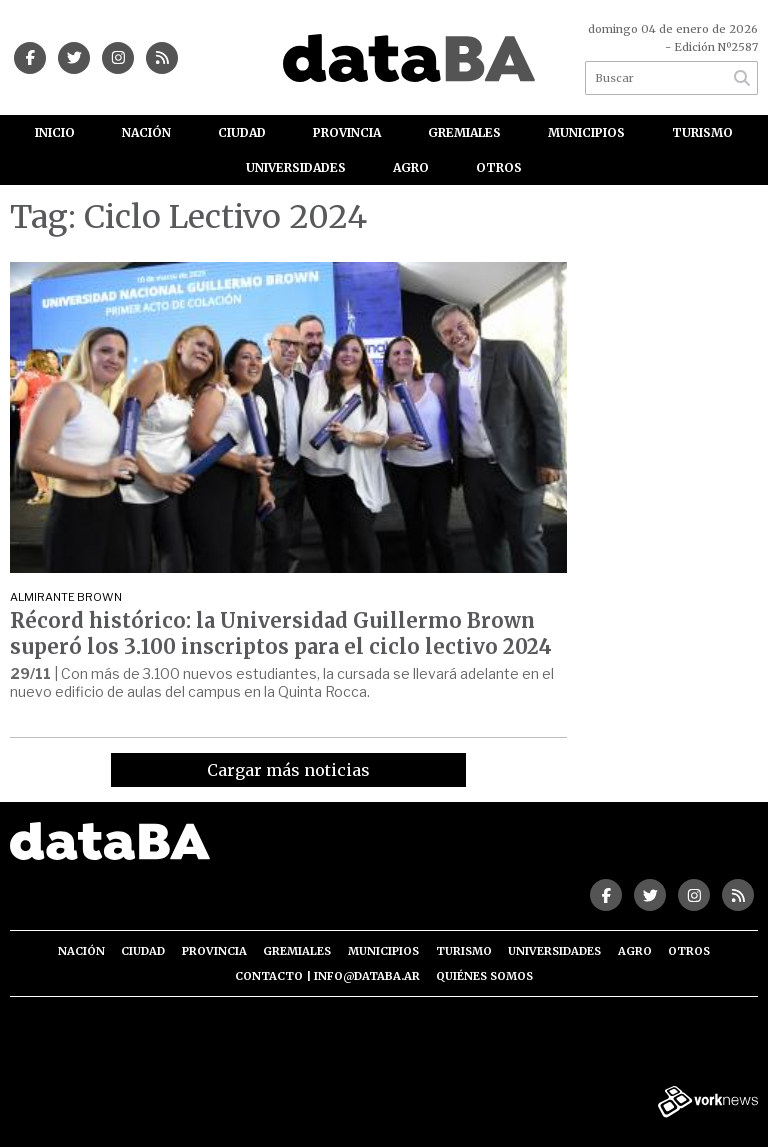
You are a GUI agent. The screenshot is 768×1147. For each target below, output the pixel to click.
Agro (411, 167)
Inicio (55, 132)
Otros (499, 167)
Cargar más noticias (288, 770)
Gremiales (464, 132)
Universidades (296, 167)
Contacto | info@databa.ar (327, 976)
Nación (146, 132)
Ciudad (242, 132)
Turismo (702, 132)
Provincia (347, 132)
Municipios (586, 132)
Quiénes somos (484, 976)
